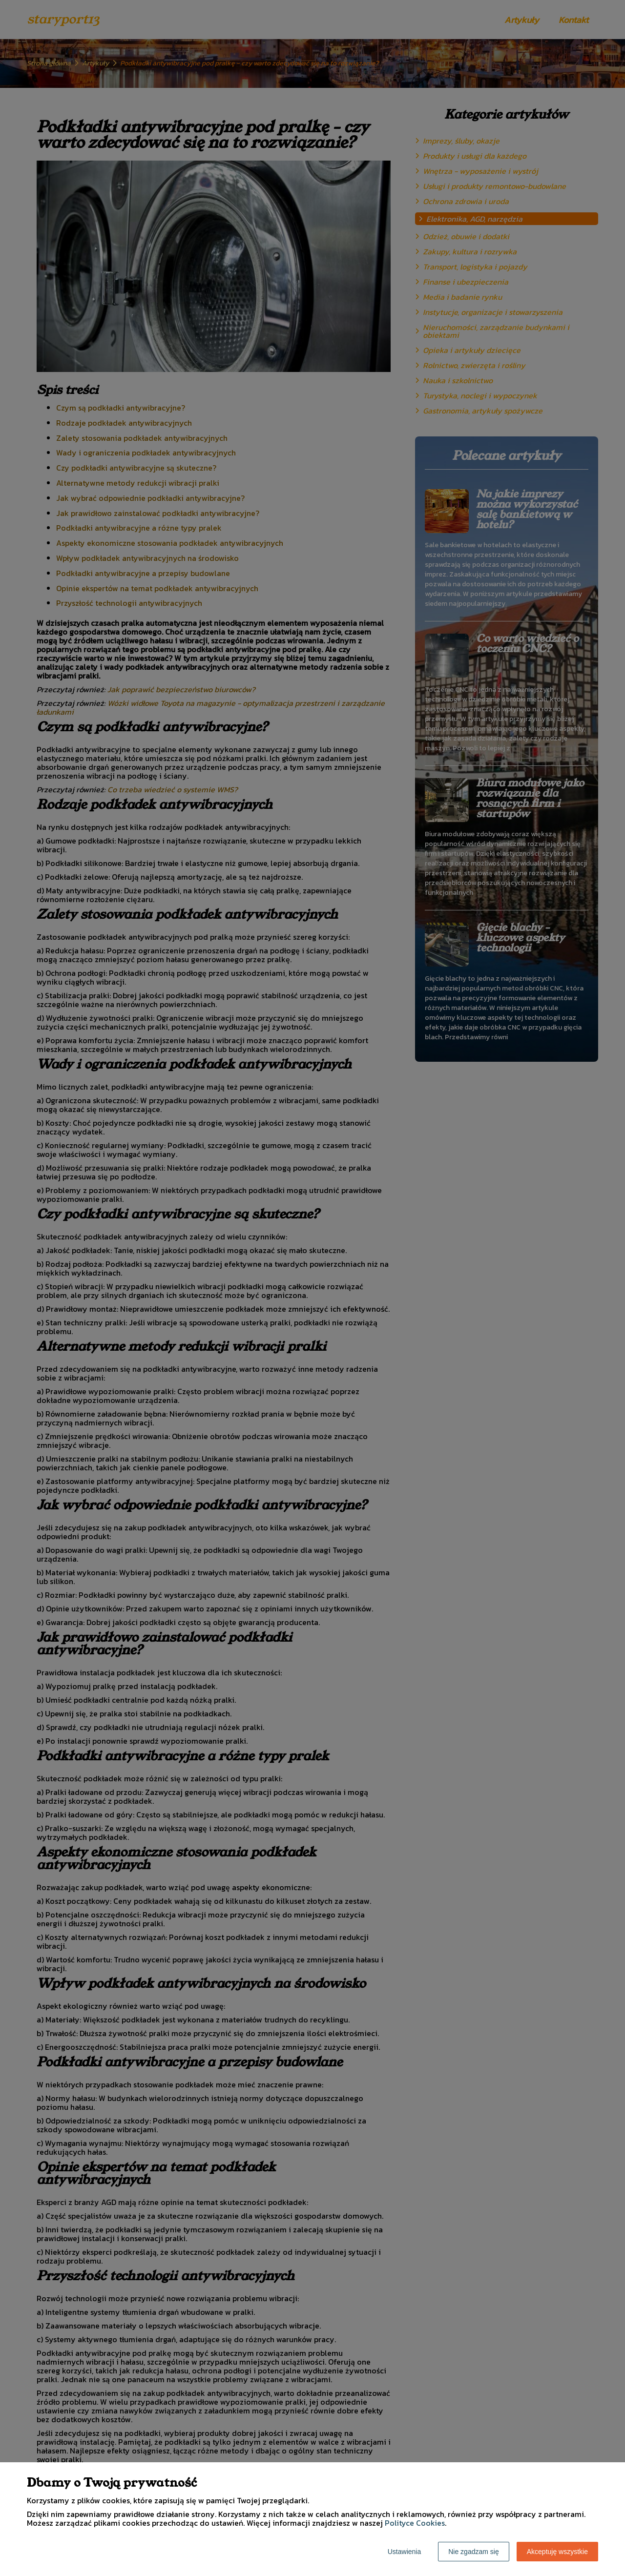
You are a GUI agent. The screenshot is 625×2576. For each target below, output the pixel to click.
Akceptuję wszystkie (557, 2551)
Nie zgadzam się (473, 2551)
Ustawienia (404, 2551)
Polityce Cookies (415, 2523)
